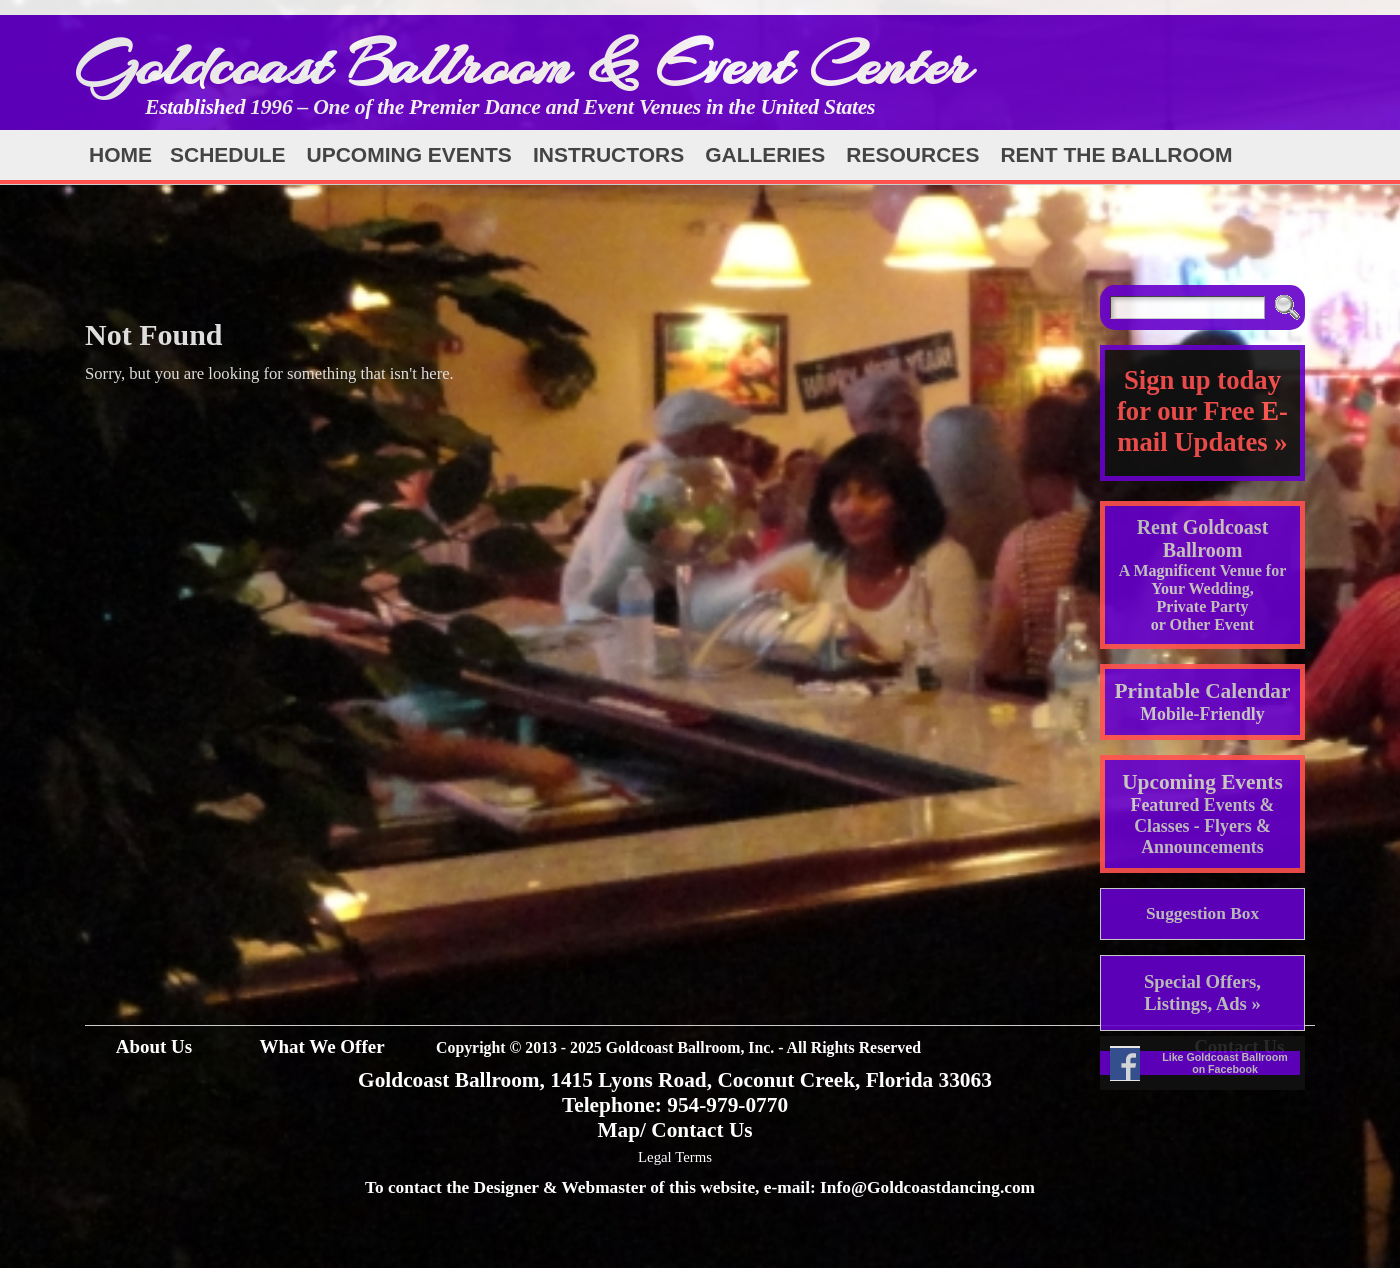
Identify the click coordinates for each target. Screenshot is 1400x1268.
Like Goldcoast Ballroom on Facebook (1225, 1063)
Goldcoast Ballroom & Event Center (523, 64)
